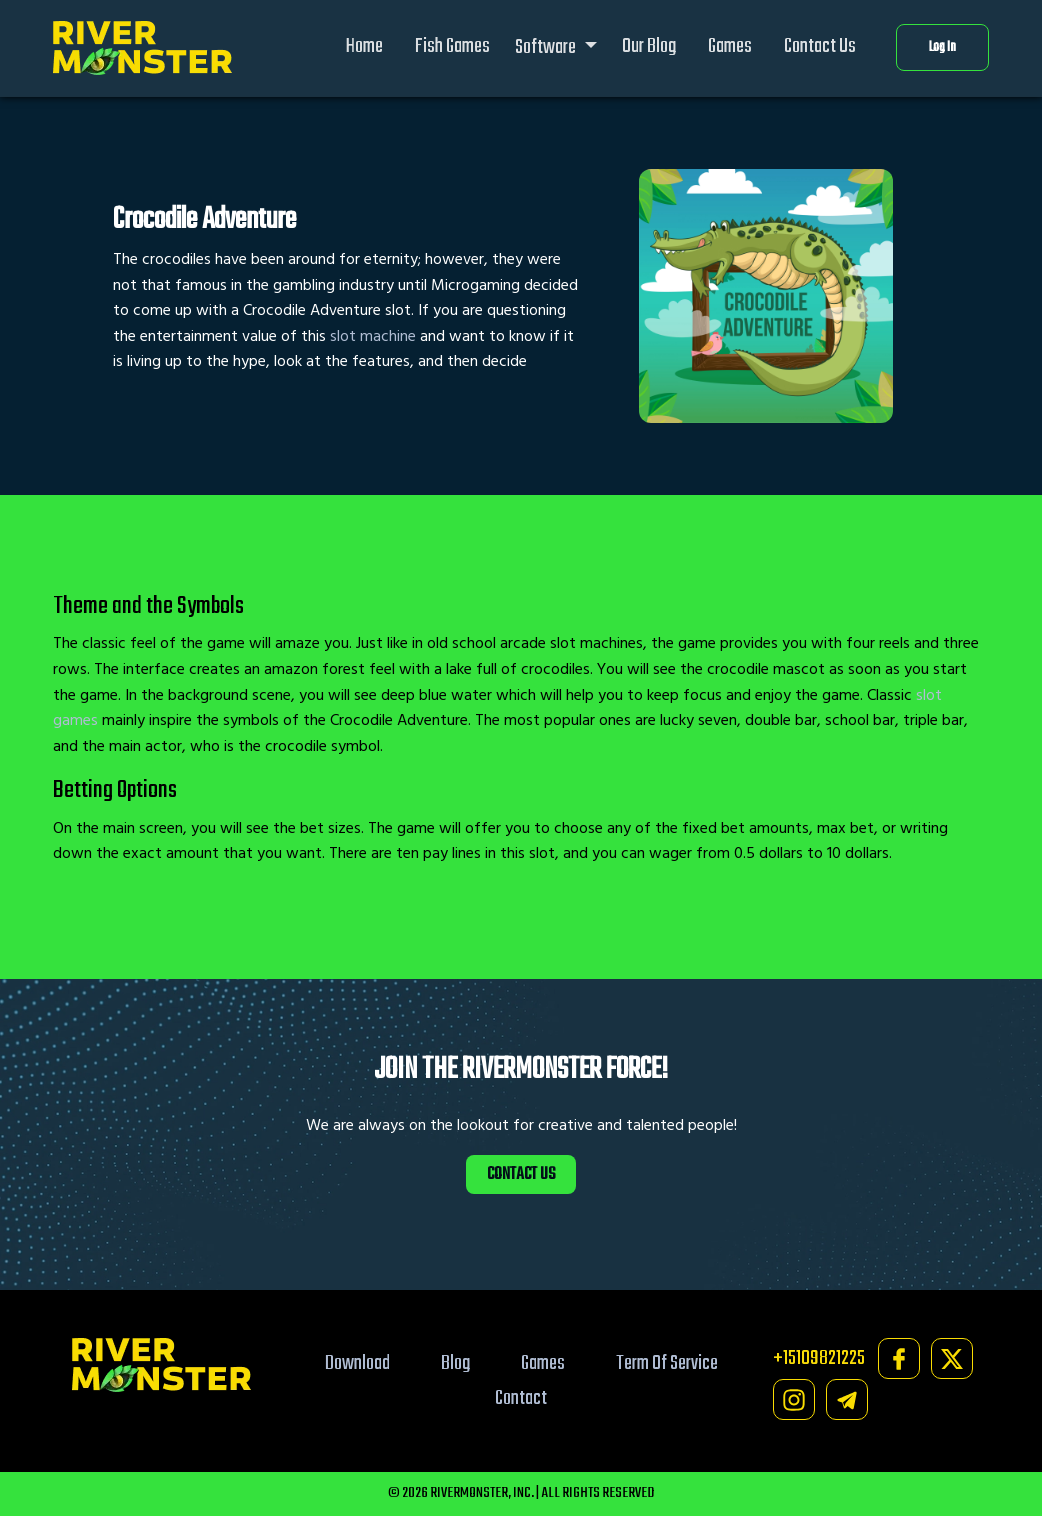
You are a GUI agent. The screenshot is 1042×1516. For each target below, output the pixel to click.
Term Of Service (667, 1363)
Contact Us (820, 46)
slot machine (373, 336)
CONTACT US (521, 1174)
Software (547, 47)
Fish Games (452, 46)
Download (357, 1363)
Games (730, 46)
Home (364, 46)
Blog (455, 1363)
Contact (521, 1398)
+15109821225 (819, 1358)
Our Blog (649, 46)
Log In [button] (942, 47)
